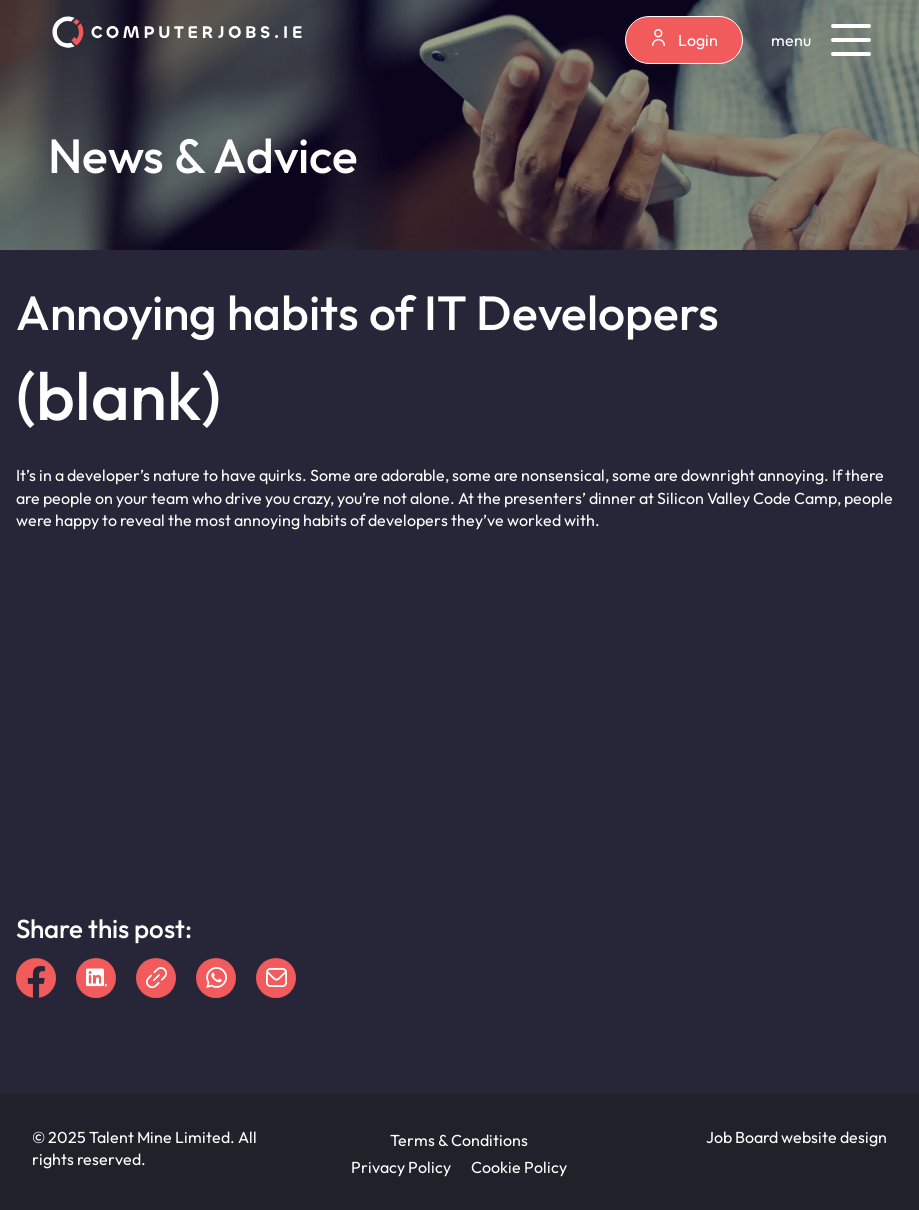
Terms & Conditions (459, 1140)
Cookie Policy (519, 1167)
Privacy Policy (401, 1167)
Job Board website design (796, 1137)
